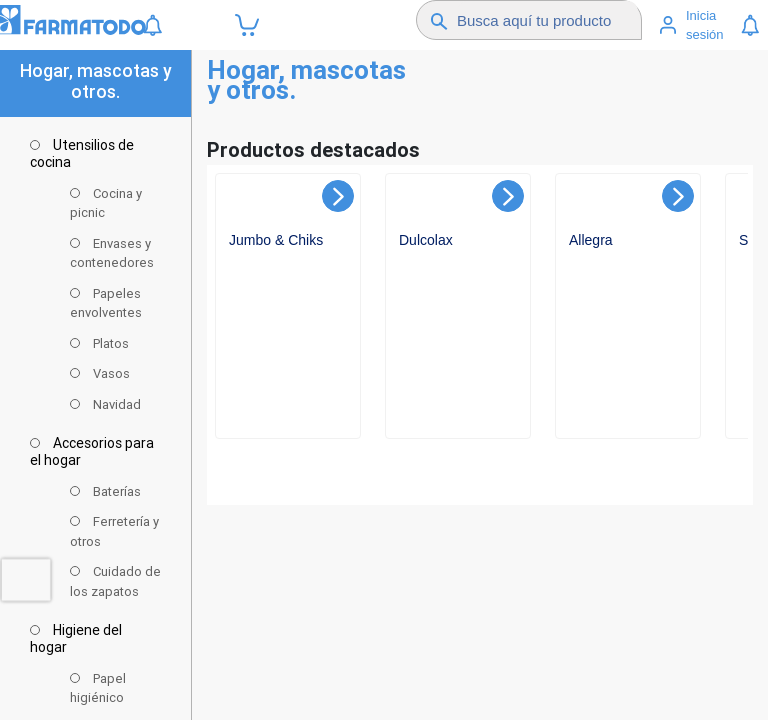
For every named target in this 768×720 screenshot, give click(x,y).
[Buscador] (547, 20)
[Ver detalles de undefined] (290, 320)
